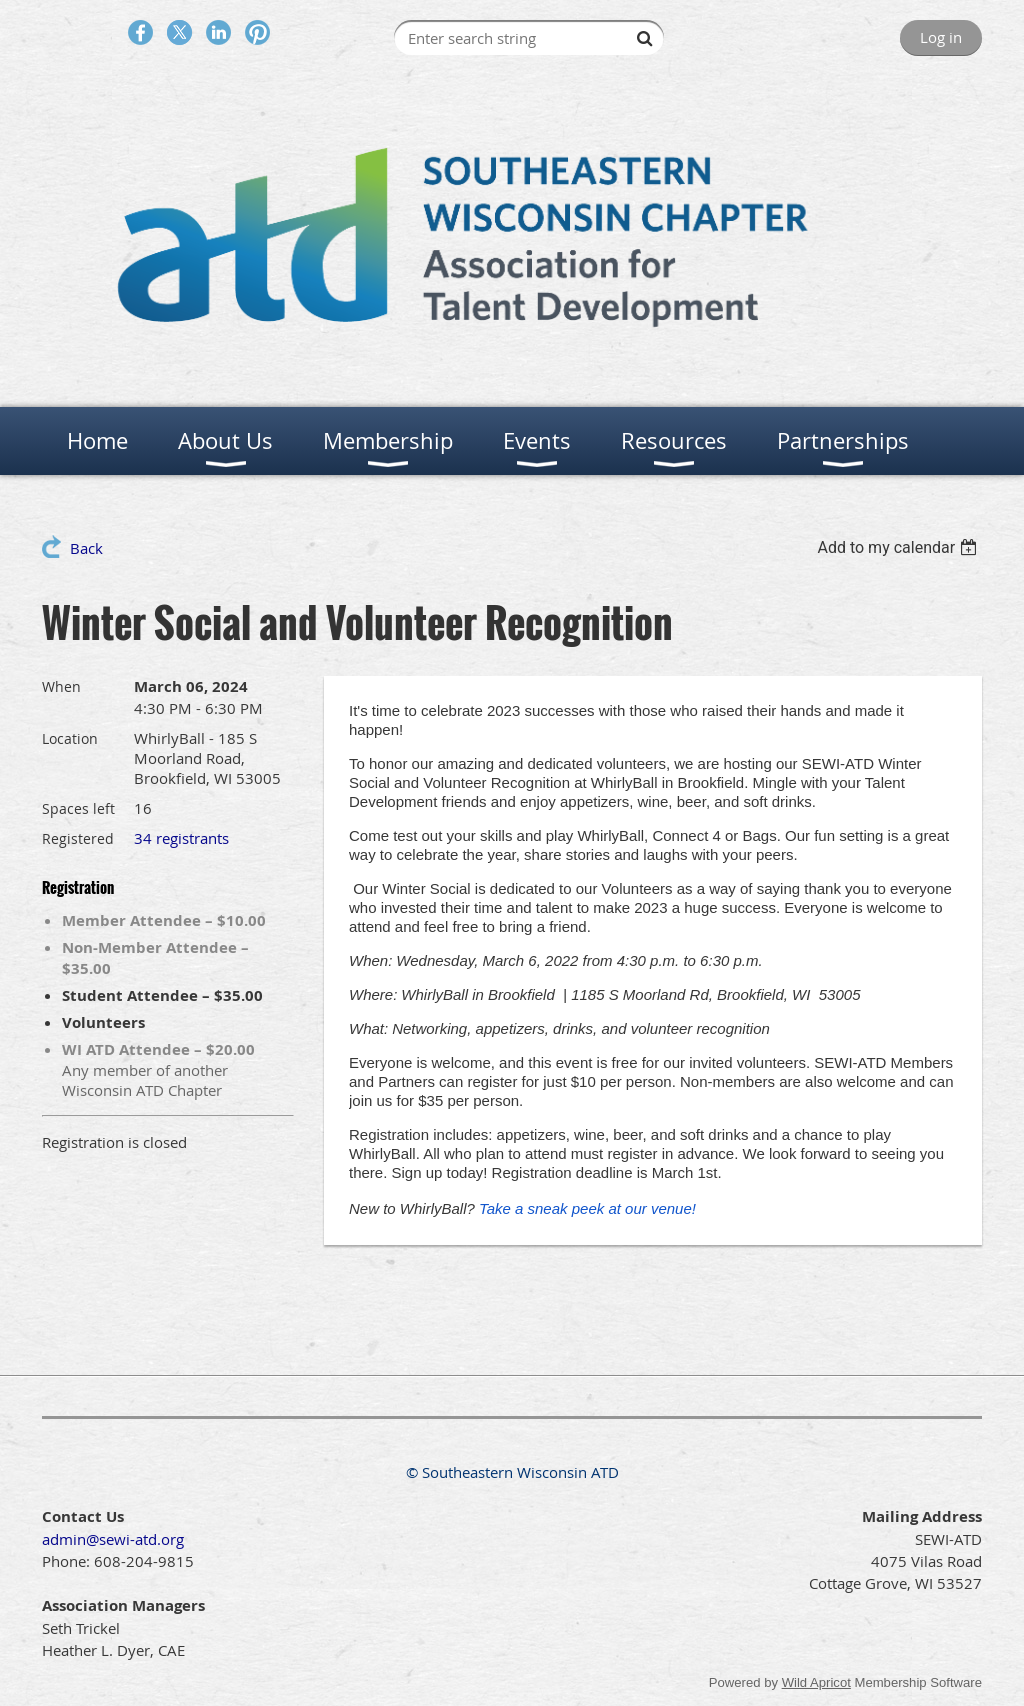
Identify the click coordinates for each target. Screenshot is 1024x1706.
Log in (941, 37)
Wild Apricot (816, 1682)
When (61, 686)
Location (70, 738)
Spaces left (78, 808)
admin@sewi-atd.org (113, 1539)
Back (86, 548)
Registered (78, 838)
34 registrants (181, 838)
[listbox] (899, 547)
